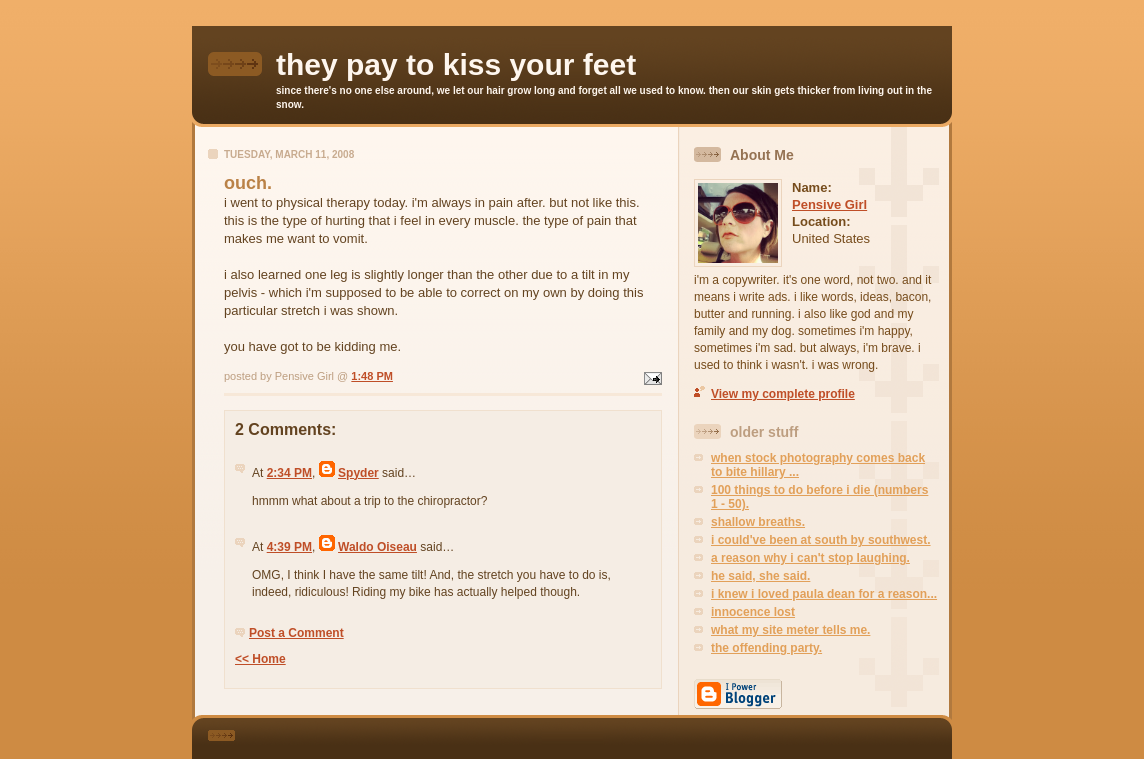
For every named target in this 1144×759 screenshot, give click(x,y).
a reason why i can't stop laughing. (810, 558)
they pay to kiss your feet (456, 64)
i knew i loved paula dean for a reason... (824, 594)
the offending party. (766, 648)
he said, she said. (760, 576)
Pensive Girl (829, 204)
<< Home (260, 659)
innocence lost (753, 612)
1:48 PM (372, 376)
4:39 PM (289, 547)
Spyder (358, 473)
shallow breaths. (758, 522)
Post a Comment (296, 633)
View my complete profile (783, 394)
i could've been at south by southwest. (821, 540)
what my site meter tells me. (790, 630)
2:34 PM (289, 473)
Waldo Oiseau (377, 547)
